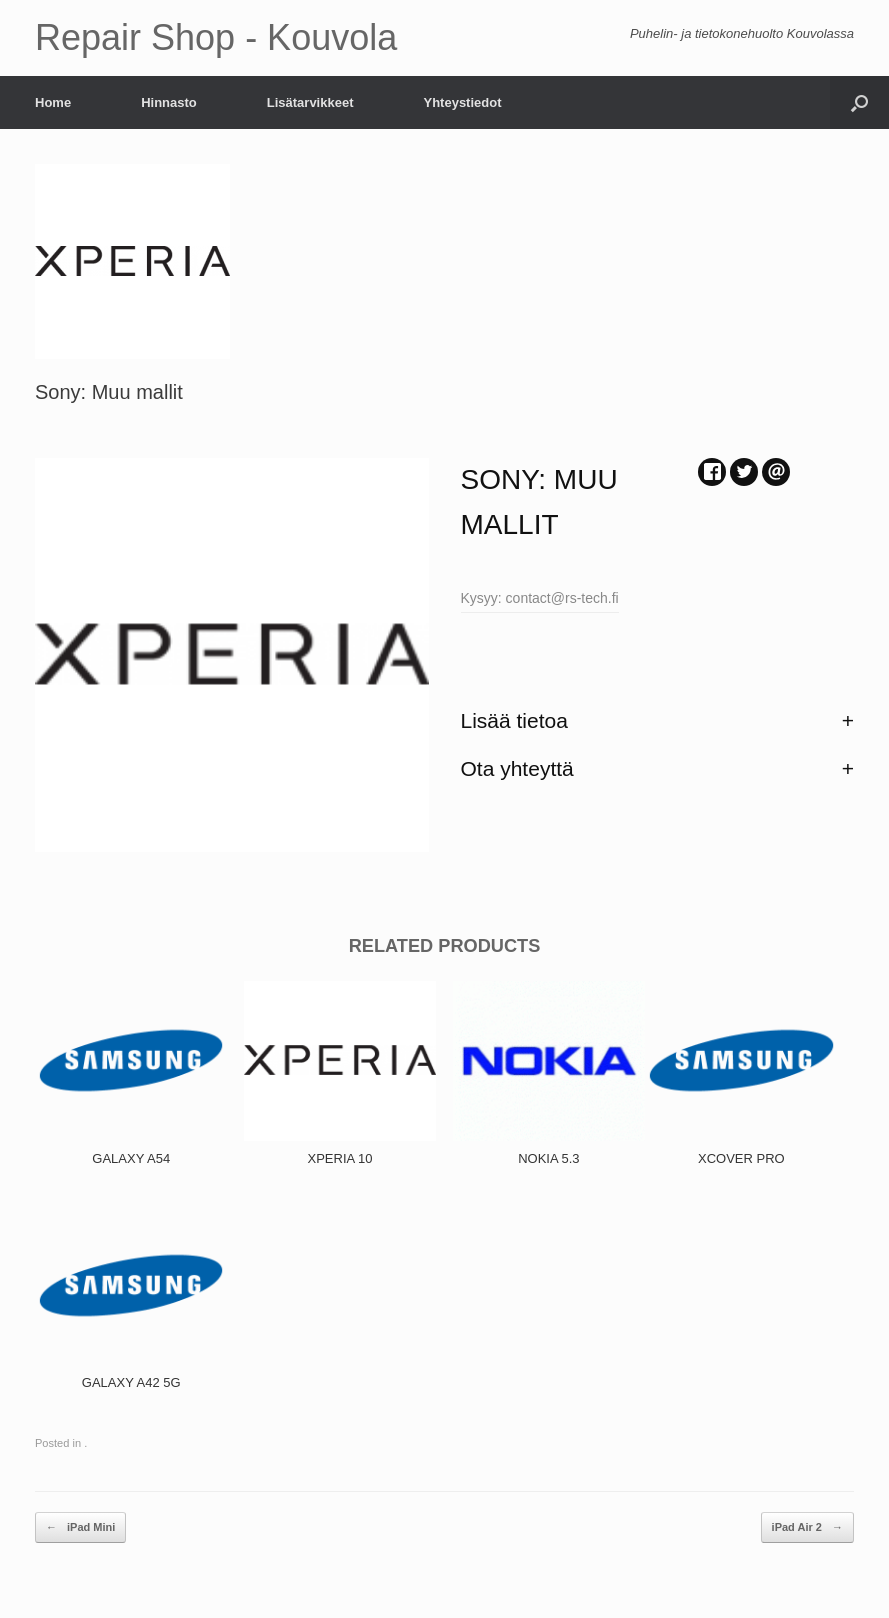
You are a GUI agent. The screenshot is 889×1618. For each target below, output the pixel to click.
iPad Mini (80, 1527)
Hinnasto (169, 102)
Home (53, 102)
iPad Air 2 (807, 1527)
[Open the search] (859, 102)
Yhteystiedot (462, 102)
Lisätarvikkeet (310, 102)
